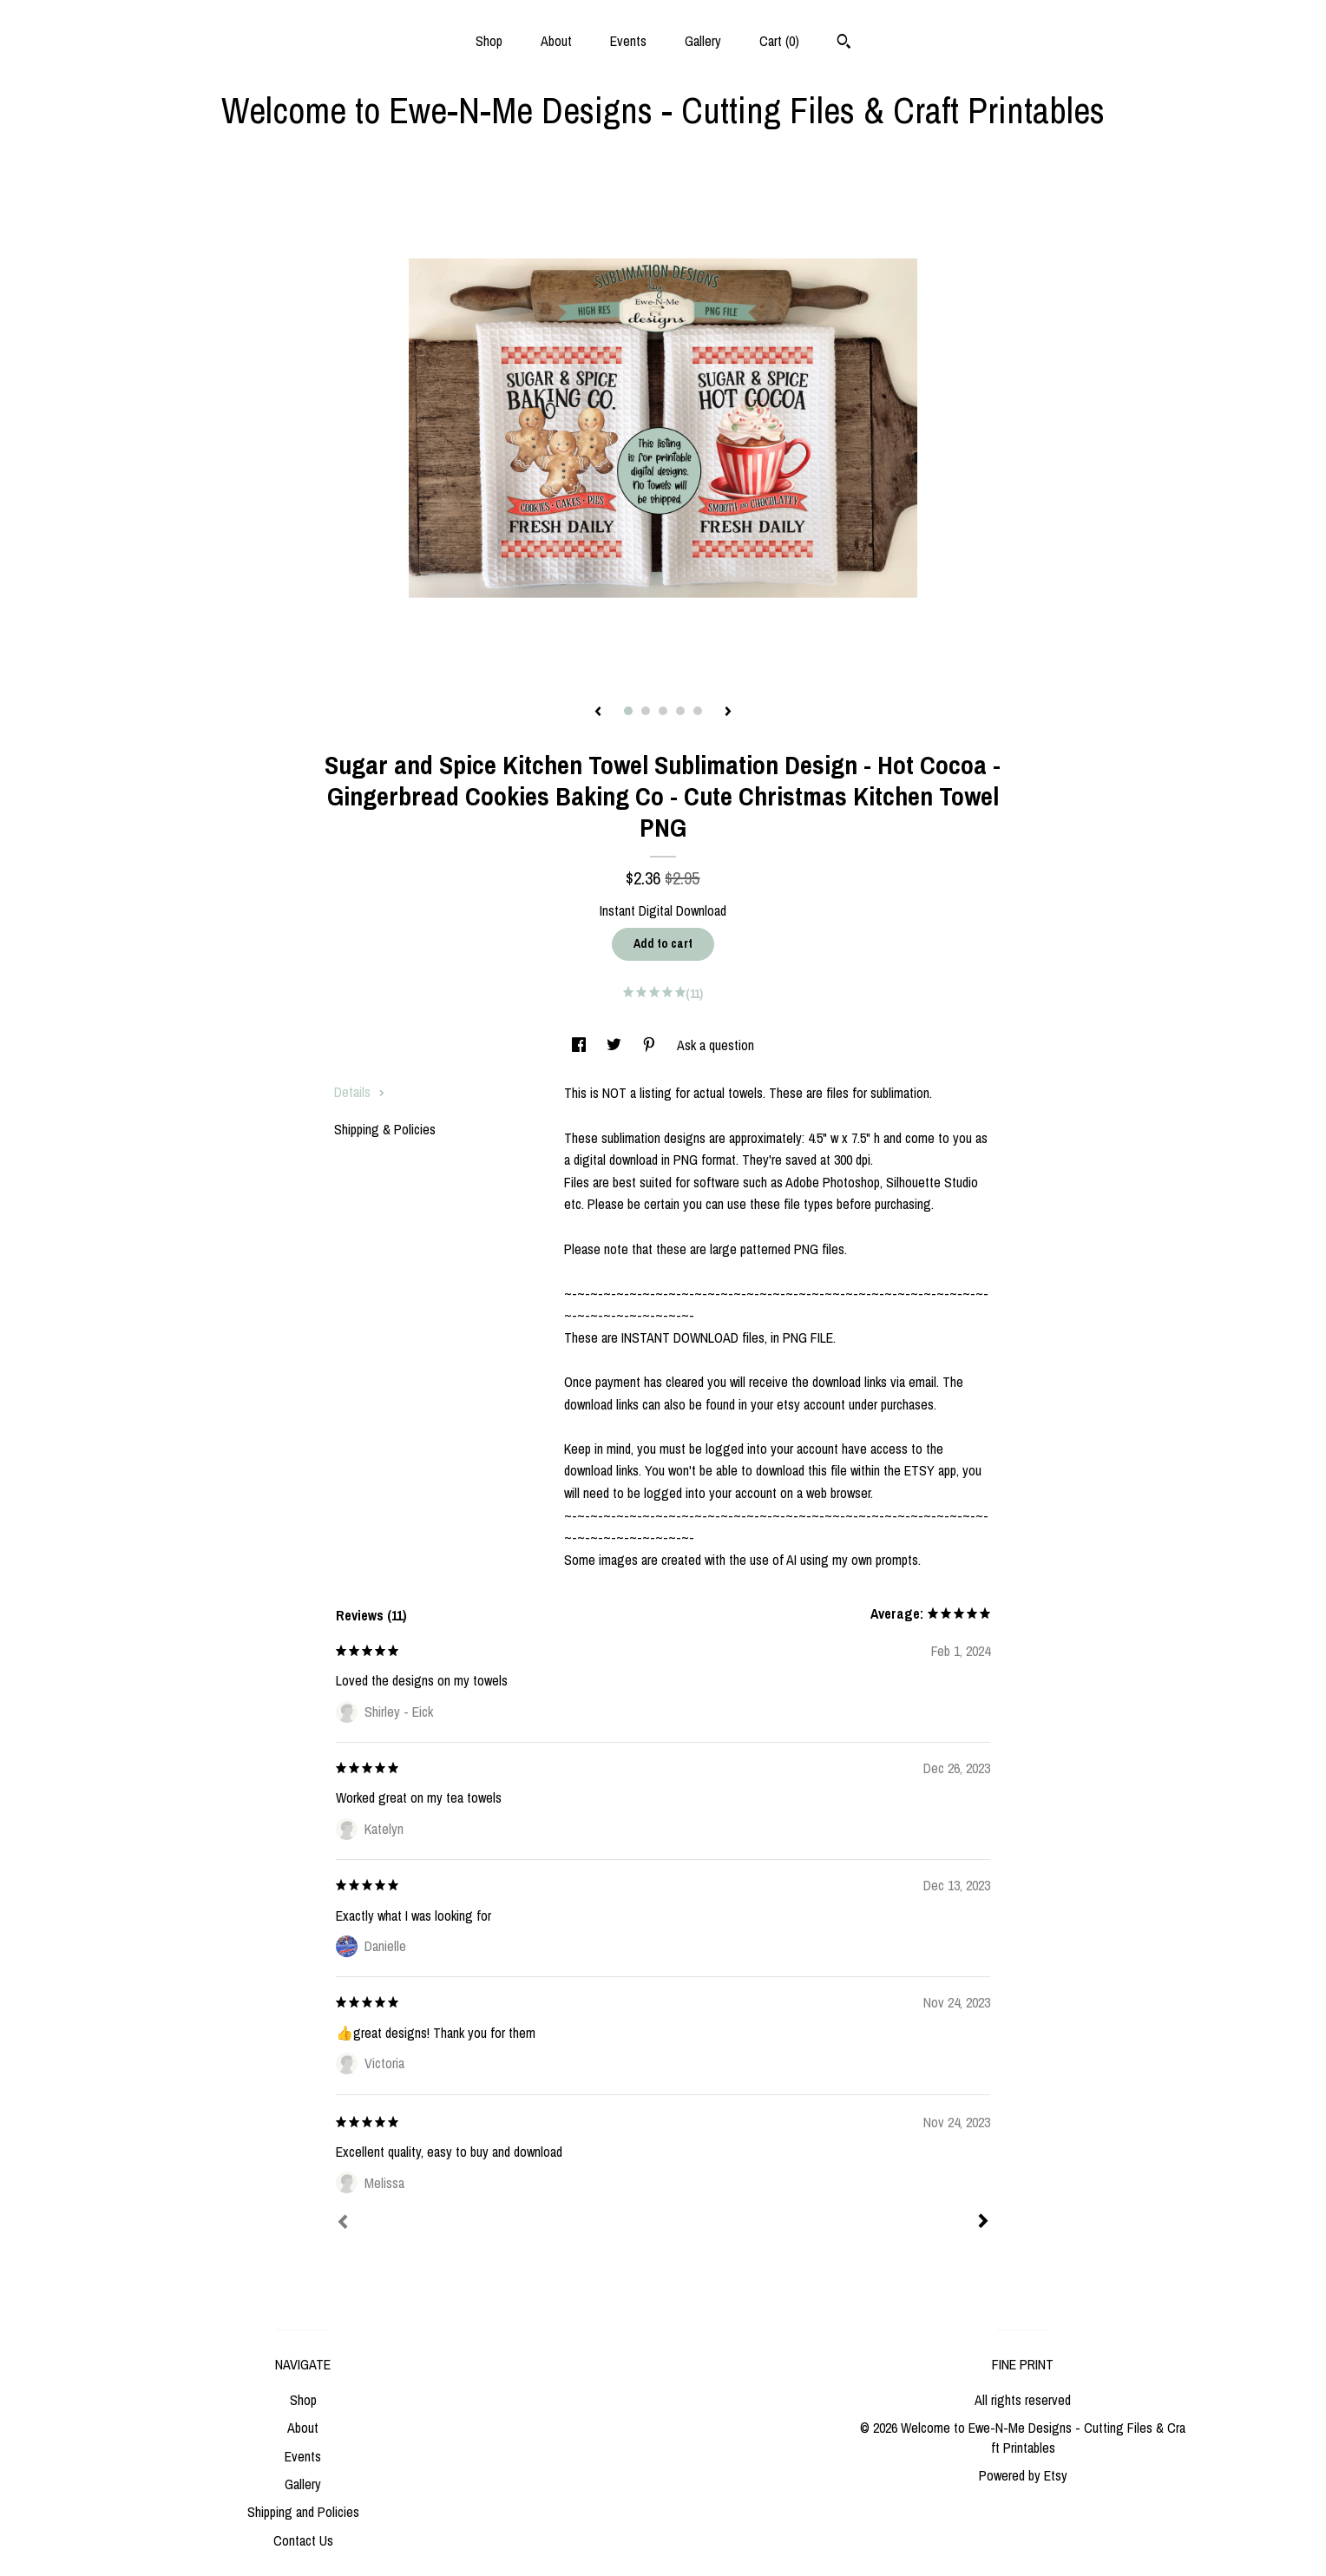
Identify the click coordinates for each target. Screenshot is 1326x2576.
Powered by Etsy (1023, 2475)
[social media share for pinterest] (651, 1045)
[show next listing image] (728, 712)
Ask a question (715, 1045)
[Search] (843, 43)
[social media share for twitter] (616, 1045)
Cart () (779, 40)
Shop (489, 40)
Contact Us (303, 2540)
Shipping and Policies (303, 2511)
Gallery (703, 40)
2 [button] (645, 710)
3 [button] (663, 710)
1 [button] (628, 710)
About (556, 40)
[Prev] (343, 2223)
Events (628, 40)
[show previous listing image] (598, 712)
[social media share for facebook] (580, 1045)
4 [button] (680, 710)
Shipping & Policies (385, 1129)
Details (359, 1091)
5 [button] (697, 710)
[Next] (983, 2222)
